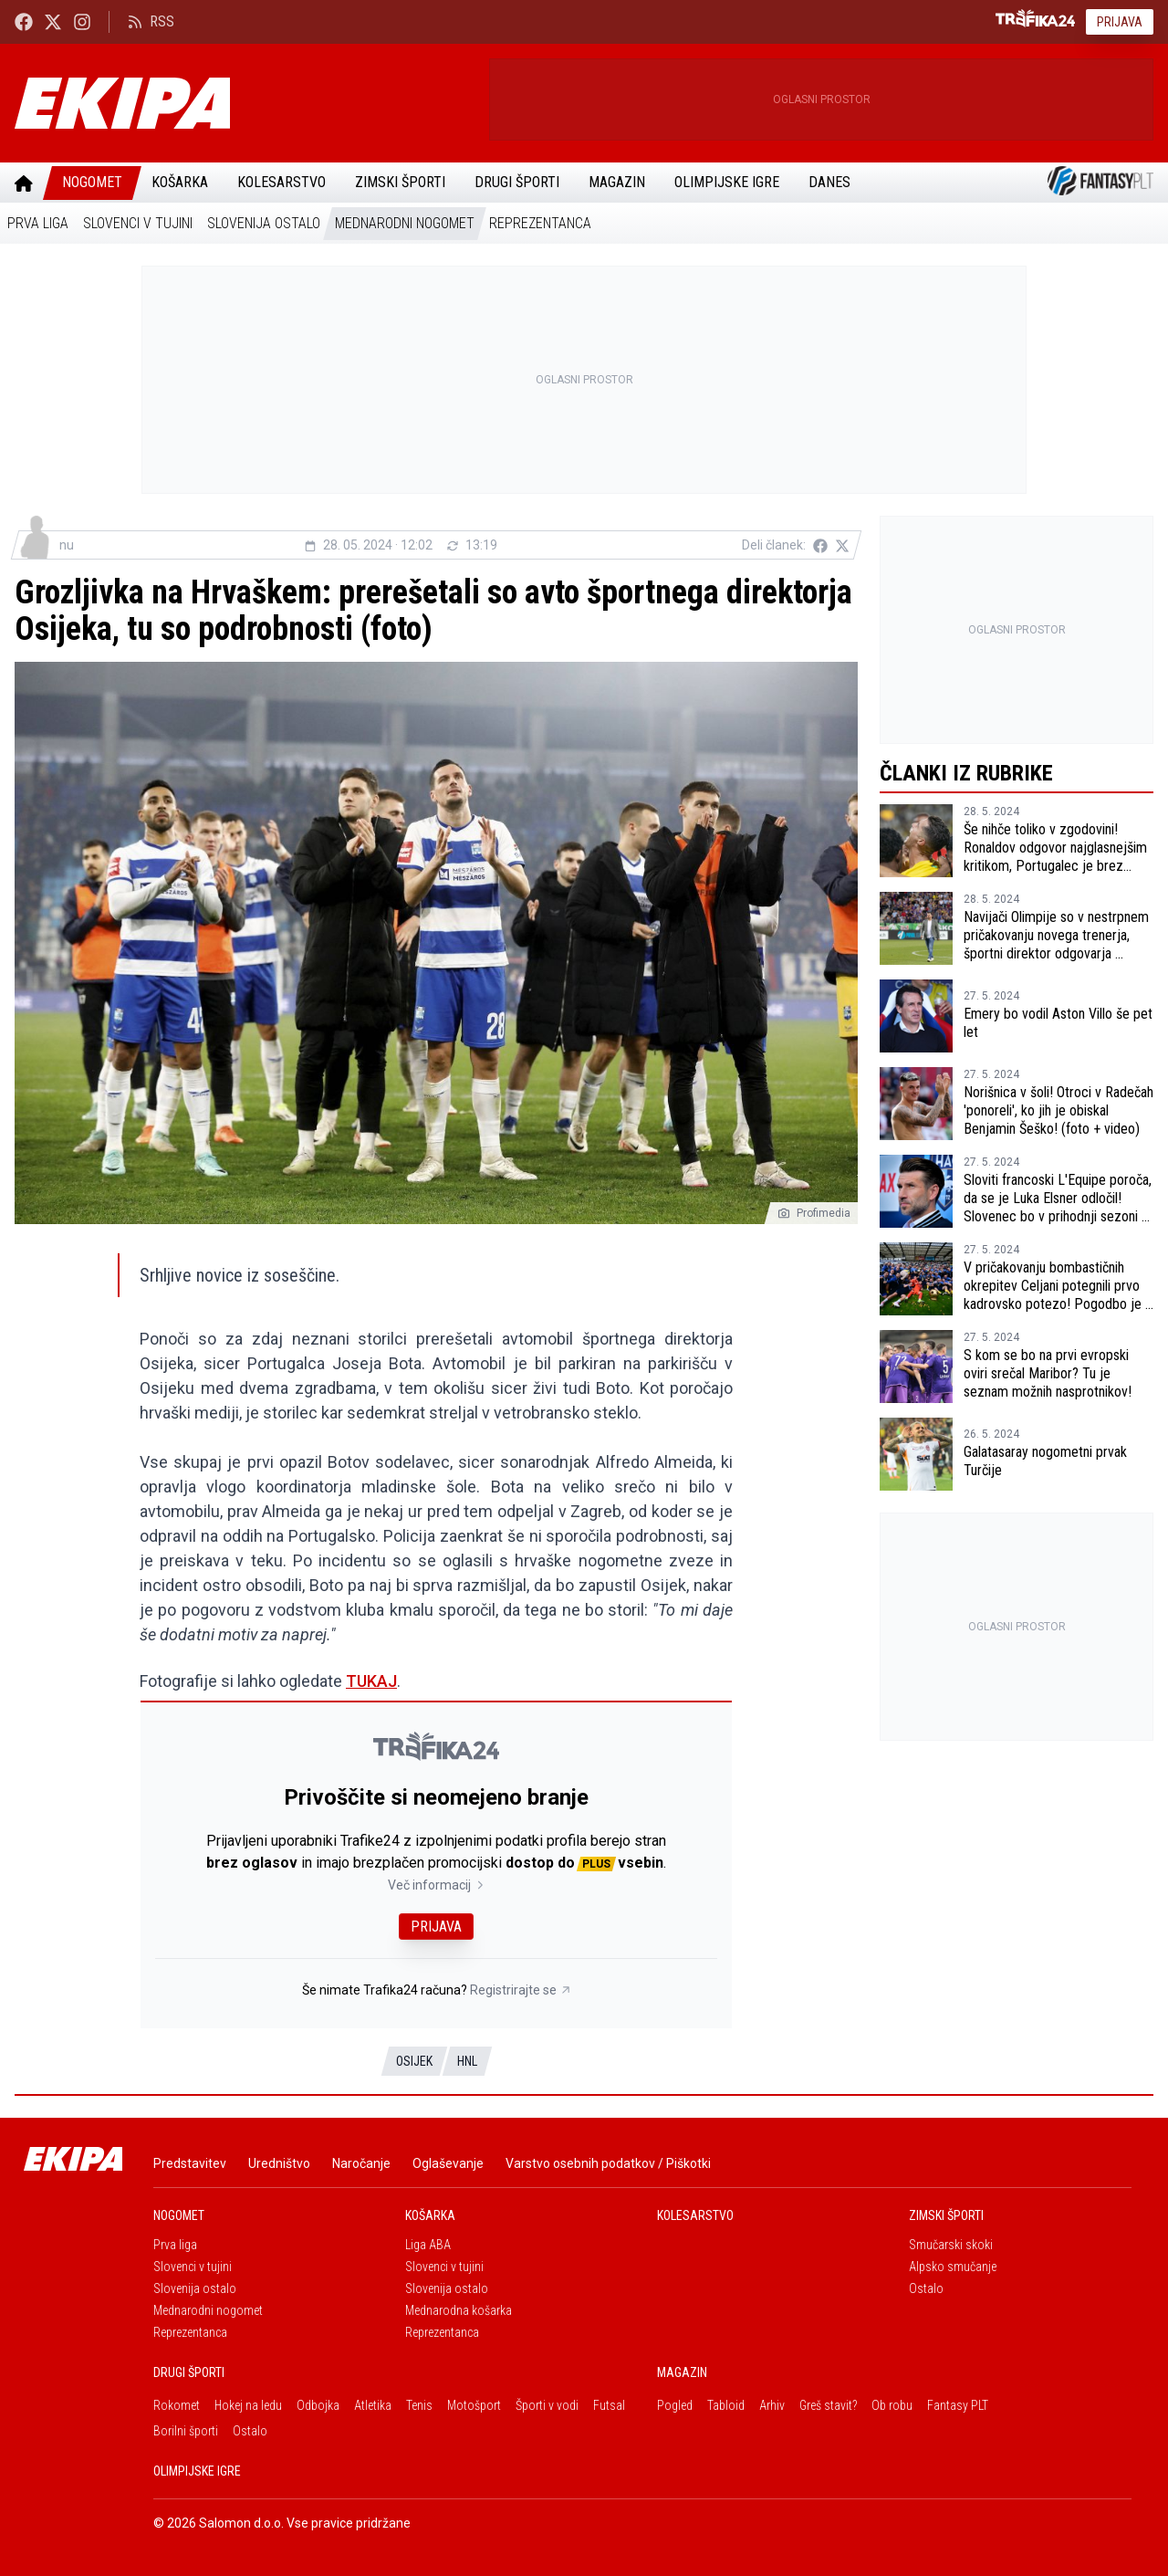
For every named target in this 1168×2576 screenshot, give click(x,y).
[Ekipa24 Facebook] (24, 21)
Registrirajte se (520, 1990)
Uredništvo (279, 2163)
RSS (151, 21)
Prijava (1119, 22)
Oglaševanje (448, 2163)
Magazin (617, 182)
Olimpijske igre (726, 182)
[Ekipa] (244, 103)
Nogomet (92, 182)
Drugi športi (516, 182)
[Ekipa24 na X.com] (53, 21)
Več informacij (436, 1885)
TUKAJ (371, 1681)
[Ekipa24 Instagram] (82, 21)
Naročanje (361, 2163)
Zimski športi (400, 182)
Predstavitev (189, 2163)
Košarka (179, 182)
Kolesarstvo (281, 182)
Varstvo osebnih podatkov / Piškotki (608, 2163)
